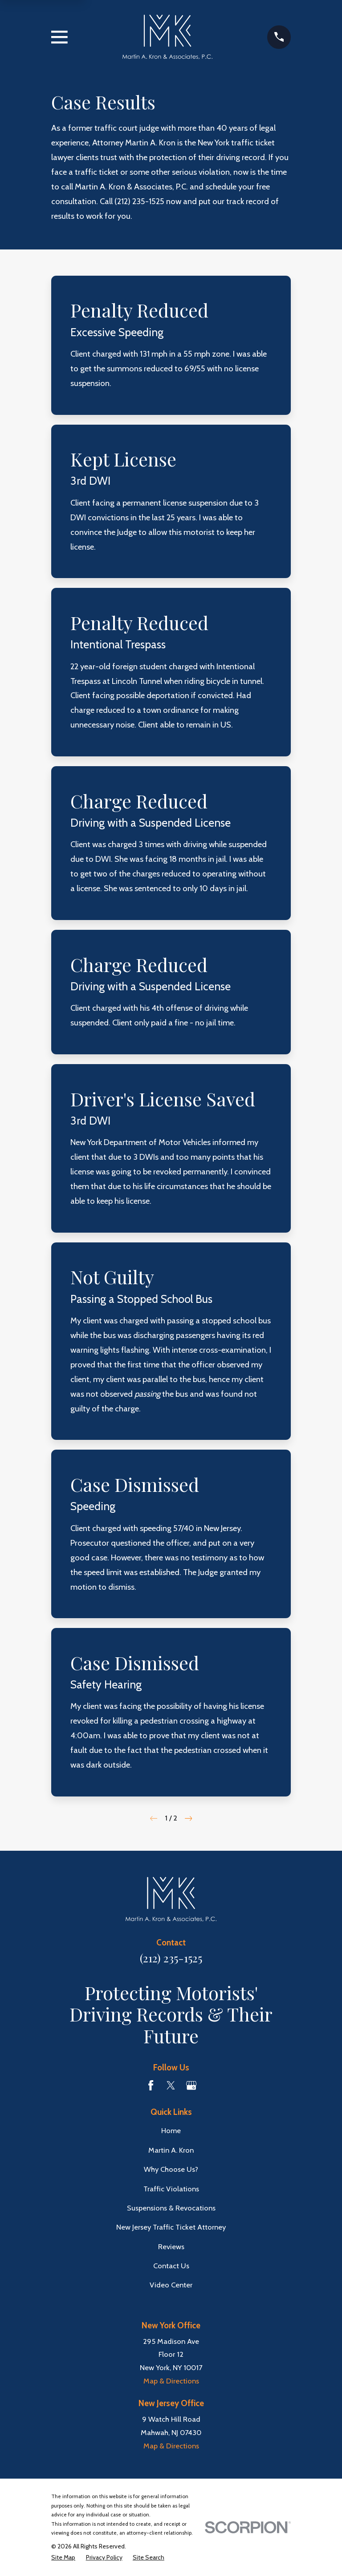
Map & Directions (171, 2380)
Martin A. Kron (171, 2150)
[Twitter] (171, 2085)
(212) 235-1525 (139, 201)
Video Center (171, 2284)
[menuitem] (63, 2557)
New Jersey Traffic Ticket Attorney (171, 2226)
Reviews (171, 2246)
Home (171, 2130)
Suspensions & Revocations (171, 2207)
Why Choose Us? (171, 2169)
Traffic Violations (171, 2188)
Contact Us (171, 2265)
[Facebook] (151, 2085)
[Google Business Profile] (191, 2085)
